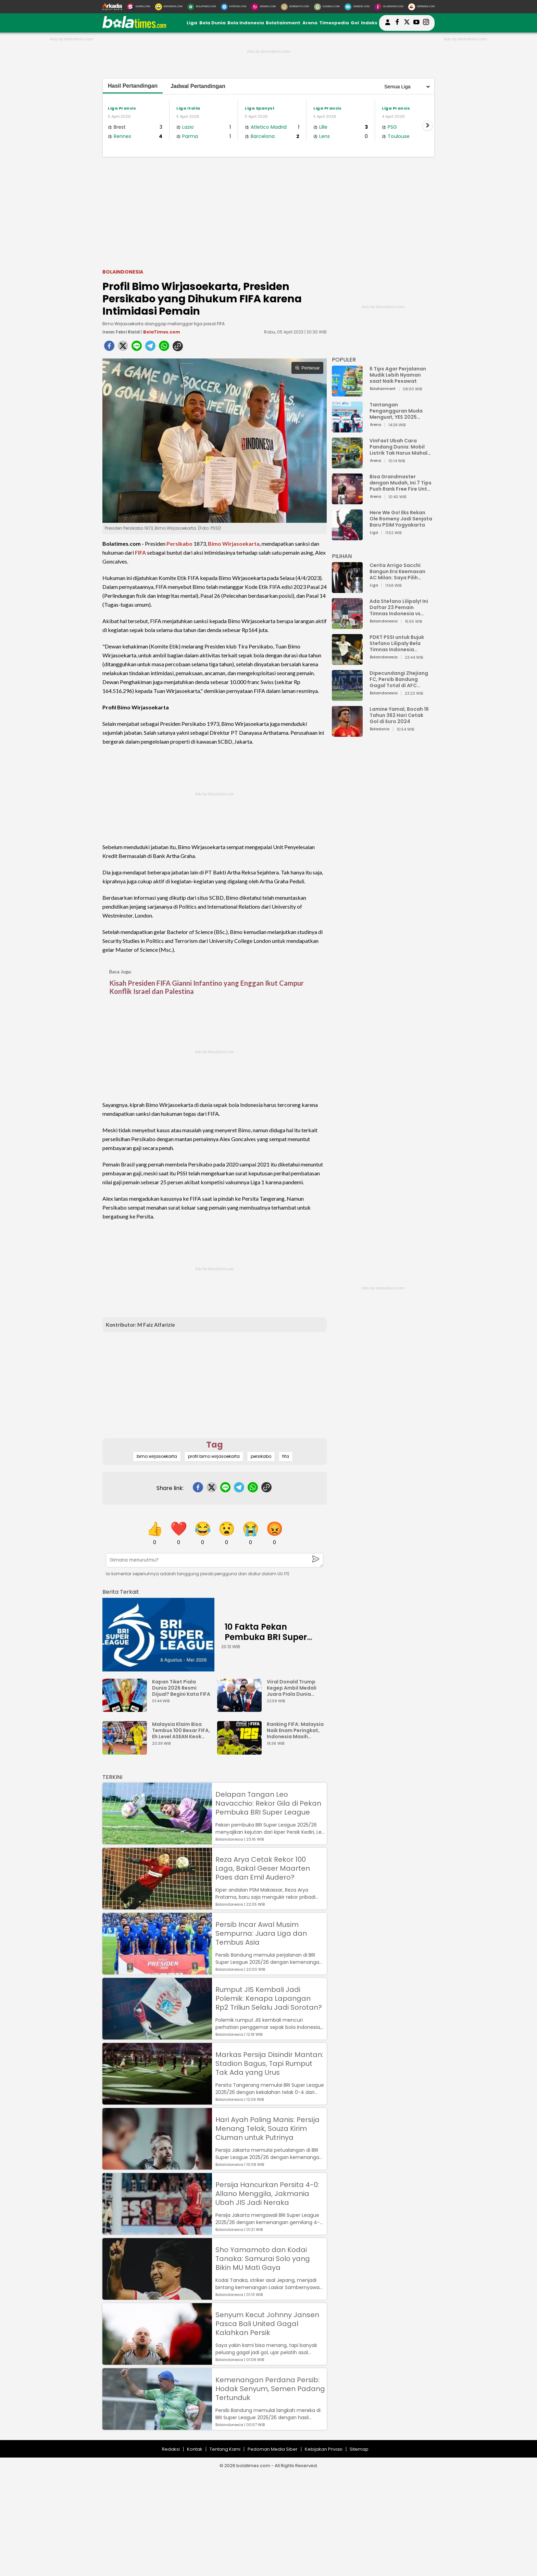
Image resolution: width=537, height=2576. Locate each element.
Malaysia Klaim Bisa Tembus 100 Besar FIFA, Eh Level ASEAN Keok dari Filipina (181, 1730)
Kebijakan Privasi (323, 2449)
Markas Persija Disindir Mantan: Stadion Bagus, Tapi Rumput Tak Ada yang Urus (269, 2063)
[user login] (387, 25)
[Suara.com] (138, 6)
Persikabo (179, 543)
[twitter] (123, 348)
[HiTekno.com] (233, 6)
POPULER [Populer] (344, 360)
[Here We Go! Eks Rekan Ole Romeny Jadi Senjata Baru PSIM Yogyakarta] (347, 537)
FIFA (140, 552)
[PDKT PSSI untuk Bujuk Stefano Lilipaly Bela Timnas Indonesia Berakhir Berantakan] (347, 661)
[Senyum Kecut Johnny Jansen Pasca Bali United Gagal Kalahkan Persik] (157, 2361)
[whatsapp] (164, 348)
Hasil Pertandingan (133, 86)
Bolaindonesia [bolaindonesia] (122, 271)
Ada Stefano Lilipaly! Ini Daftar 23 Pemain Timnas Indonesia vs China (399, 607)
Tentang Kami (225, 2449)
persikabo (261, 1456)
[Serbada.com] (421, 6)
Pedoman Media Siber (273, 2449)
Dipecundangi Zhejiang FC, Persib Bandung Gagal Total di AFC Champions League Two (400, 679)
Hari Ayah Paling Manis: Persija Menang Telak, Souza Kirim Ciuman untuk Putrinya (267, 2128)
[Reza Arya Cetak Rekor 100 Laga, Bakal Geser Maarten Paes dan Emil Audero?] (157, 1906)
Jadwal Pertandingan (198, 86)
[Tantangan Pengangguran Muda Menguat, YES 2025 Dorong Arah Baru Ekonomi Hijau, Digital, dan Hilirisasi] (347, 429)
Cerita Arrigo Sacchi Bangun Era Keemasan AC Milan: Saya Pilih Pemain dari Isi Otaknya (399, 571)
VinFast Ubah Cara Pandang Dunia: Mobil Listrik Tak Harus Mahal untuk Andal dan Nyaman (401, 447)
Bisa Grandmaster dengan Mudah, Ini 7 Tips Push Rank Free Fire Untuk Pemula (401, 482)
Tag (214, 1444)
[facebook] (109, 348)
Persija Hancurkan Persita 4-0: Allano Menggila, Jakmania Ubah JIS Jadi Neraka (267, 2193)
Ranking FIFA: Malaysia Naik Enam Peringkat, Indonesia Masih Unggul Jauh (295, 1730)
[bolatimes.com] (134, 26)
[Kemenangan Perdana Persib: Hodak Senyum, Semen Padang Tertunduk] (157, 2426)
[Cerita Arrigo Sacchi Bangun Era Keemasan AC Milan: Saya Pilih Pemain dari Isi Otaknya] (347, 589)
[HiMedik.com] (357, 6)
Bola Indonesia (245, 23)
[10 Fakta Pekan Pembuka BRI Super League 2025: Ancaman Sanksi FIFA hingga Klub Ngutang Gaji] (158, 1634)
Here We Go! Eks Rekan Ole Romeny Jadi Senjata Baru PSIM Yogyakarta (401, 518)
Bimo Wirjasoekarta (234, 543)
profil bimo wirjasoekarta (214, 1456)
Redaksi (171, 2449)
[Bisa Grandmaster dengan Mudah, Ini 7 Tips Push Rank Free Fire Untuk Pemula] (347, 501)
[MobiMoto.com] (295, 6)
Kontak (194, 2449)
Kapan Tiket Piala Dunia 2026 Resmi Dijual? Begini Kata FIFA (181, 1688)
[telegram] (150, 348)
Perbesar (307, 367)
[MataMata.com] (169, 6)
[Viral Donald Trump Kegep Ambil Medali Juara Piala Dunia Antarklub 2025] (241, 1708)
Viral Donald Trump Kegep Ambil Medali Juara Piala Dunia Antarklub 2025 (291, 1688)
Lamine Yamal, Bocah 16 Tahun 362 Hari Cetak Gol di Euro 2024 (399, 715)
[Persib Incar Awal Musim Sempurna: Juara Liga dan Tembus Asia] (157, 1971)
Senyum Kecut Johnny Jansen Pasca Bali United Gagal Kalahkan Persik (267, 2323)
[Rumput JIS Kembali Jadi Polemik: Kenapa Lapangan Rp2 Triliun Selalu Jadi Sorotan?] (157, 2036)
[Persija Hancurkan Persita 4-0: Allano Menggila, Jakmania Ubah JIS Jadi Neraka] (157, 2231)
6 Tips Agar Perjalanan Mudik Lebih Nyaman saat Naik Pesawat (398, 375)
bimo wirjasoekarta (157, 1456)
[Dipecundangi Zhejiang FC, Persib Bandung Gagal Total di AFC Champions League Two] (347, 697)
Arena (309, 23)
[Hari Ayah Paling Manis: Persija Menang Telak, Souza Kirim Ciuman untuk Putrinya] (157, 2166)
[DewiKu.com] (263, 6)
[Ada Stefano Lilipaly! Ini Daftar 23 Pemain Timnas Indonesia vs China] (347, 625)
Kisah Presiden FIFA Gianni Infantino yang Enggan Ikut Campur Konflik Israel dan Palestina (206, 987)
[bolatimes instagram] (426, 23)
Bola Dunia (212, 23)
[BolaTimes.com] (201, 6)
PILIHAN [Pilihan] (342, 556)
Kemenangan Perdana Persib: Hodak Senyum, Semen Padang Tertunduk (270, 2388)
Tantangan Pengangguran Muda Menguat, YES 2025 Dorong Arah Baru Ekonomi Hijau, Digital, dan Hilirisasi (397, 411)
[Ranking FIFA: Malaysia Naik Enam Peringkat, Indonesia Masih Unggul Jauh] (241, 1751)
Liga (192, 23)
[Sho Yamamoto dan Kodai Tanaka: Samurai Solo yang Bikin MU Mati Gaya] (157, 2296)
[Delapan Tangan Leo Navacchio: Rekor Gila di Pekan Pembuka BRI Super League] (157, 1841)
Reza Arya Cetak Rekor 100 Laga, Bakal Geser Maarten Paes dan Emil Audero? (262, 1868)
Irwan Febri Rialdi (121, 332)
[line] (136, 348)
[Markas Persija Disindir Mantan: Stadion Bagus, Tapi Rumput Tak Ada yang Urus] (157, 2101)
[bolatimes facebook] (397, 23)
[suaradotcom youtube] (416, 23)
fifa (285, 1456)
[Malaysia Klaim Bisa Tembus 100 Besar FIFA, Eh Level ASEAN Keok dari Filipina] (126, 1751)
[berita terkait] (120, 1590)
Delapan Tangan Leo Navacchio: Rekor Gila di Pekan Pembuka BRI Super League (268, 1803)
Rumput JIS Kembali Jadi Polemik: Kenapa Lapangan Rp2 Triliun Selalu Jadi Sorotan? (268, 1998)
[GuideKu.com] (327, 6)
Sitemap (359, 2449)
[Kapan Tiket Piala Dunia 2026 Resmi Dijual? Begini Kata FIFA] (126, 1708)
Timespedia (334, 23)
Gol (355, 23)
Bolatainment (283, 23)
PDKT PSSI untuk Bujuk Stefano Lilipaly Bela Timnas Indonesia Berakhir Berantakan (397, 643)
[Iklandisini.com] (388, 6)
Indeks (369, 23)
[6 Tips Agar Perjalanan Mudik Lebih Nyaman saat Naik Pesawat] (347, 393)
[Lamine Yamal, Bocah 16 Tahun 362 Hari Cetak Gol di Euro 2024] (347, 733)
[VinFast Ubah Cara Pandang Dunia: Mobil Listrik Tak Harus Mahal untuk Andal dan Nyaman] (347, 465)
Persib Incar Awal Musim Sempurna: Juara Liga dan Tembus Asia (261, 1933)
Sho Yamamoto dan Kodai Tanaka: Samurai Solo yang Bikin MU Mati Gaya (262, 2258)
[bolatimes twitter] (407, 23)
